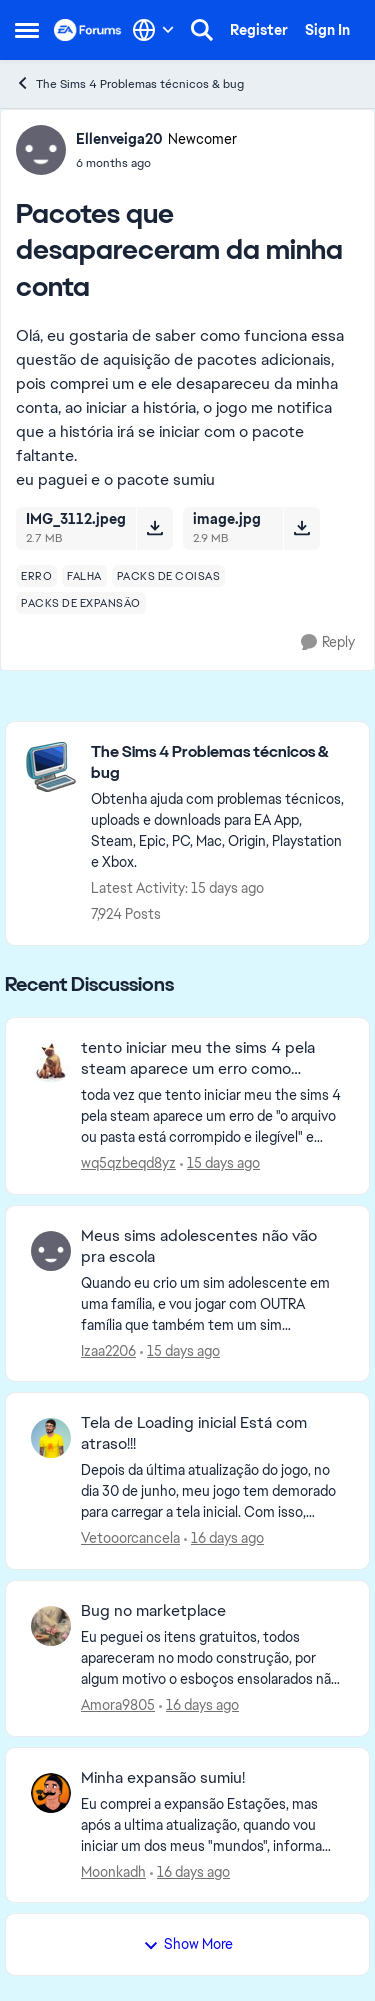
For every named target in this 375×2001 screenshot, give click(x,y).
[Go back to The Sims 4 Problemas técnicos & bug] (220, 763)
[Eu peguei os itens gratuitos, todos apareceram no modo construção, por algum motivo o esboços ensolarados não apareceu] (212, 1658)
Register (259, 30)
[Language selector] (153, 30)
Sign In (327, 30)
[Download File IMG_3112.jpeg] (154, 528)
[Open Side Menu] (27, 30)
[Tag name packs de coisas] (169, 576)
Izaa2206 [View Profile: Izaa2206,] (108, 1350)
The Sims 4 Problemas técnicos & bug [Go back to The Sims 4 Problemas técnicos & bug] (129, 83)
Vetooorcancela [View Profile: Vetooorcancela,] (130, 1538)
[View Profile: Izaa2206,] (51, 1251)
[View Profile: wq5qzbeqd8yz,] (51, 1063)
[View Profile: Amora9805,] (51, 1626)
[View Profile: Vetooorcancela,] (51, 1438)
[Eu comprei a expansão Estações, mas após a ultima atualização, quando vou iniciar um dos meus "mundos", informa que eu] (212, 1824)
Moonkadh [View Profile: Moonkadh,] (113, 1871)
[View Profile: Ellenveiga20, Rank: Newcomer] (41, 150)
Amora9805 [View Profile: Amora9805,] (118, 1705)
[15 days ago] (220, 1163)
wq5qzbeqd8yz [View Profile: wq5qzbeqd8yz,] (128, 1163)
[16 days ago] (224, 1538)
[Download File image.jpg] (301, 528)
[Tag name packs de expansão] (81, 603)
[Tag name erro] (36, 576)
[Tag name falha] (84, 576)
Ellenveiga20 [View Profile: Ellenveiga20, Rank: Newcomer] (119, 139)
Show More (188, 1944)
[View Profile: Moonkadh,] (51, 1793)
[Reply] (328, 642)
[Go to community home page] (88, 30)
